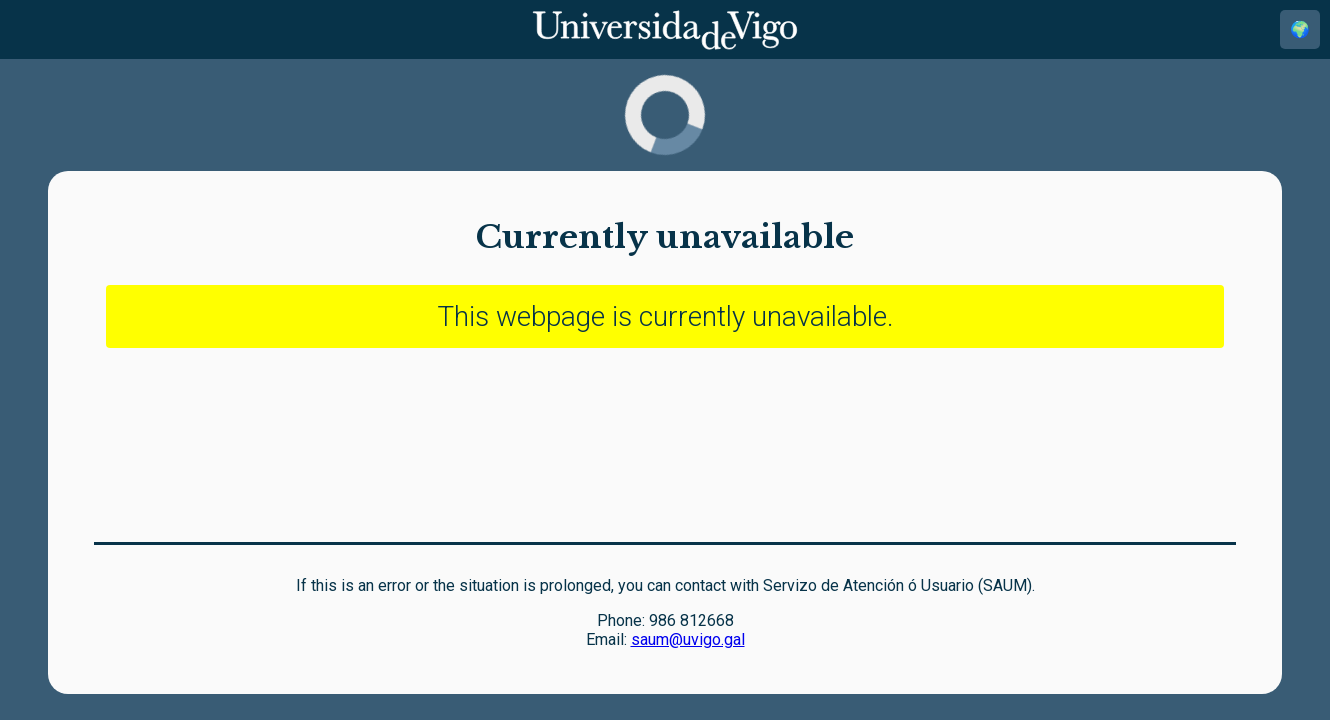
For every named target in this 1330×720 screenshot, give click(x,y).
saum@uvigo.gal (688, 639)
